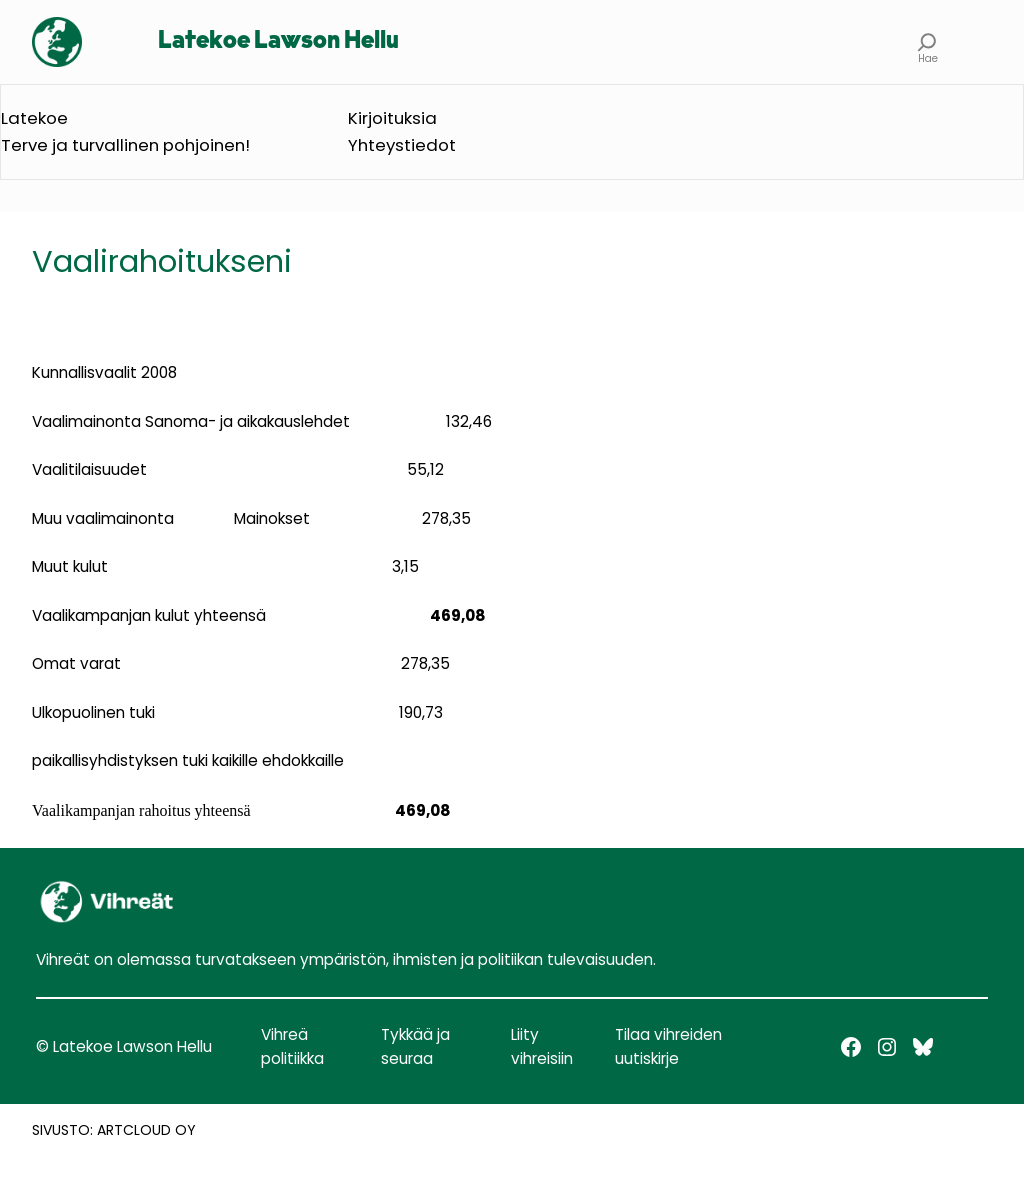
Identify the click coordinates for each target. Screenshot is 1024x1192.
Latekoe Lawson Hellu (278, 41)
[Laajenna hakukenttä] (927, 42)
